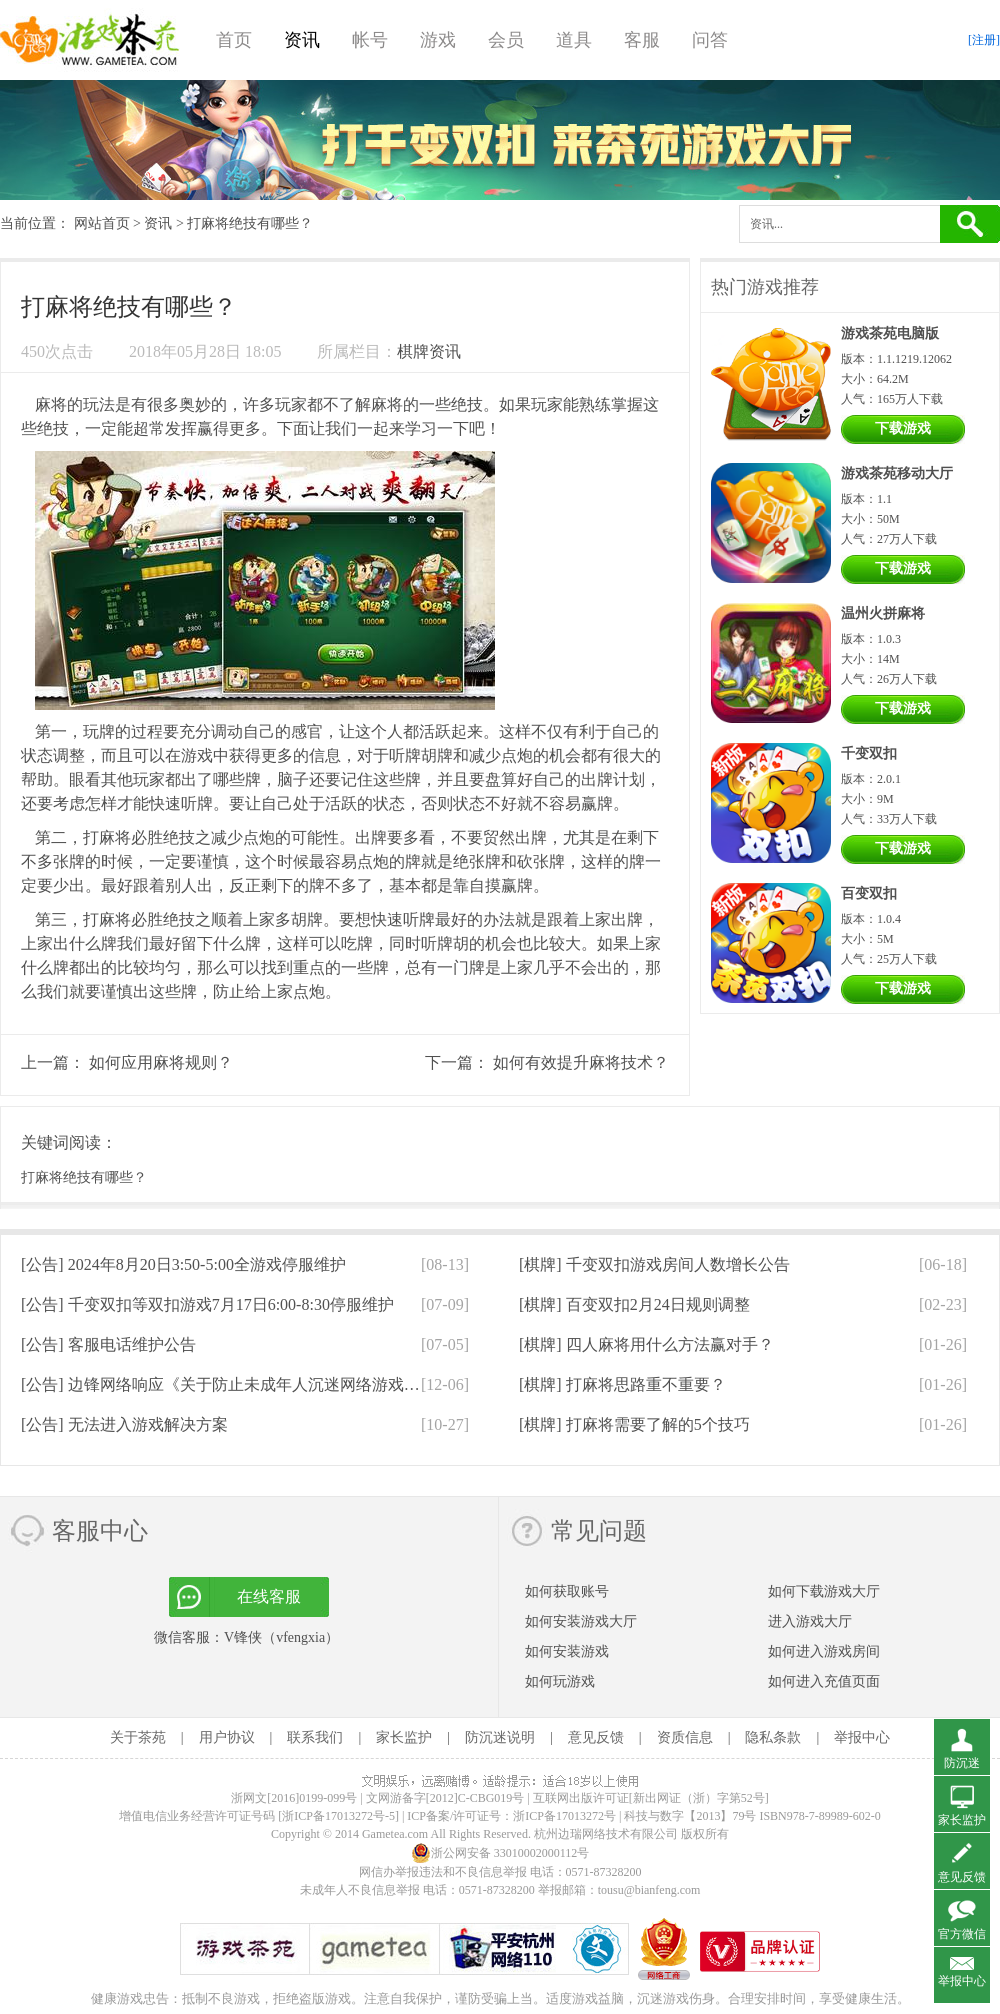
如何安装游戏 (567, 1651)
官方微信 (962, 1934)
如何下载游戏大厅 (824, 1591)
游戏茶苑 (90, 40)
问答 (710, 40)
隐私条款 (773, 1737)
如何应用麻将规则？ (161, 1062)
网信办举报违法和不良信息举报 (443, 1872)
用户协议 (227, 1737)
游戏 (438, 40)
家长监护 (404, 1737)
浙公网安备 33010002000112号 (500, 1853)
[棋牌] (654, 1264)
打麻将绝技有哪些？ (84, 1177)
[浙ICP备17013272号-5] (338, 1816)
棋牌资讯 (429, 351)
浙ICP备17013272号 (564, 1816)
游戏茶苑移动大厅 (897, 473)
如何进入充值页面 (824, 1681)
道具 (574, 40)
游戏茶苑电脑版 (890, 333)
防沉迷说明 (500, 1737)
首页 (234, 40)
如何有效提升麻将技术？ (581, 1062)
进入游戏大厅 (810, 1621)
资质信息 (685, 1737)
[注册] (984, 40)
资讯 (302, 40)
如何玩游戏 (560, 1681)
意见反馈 (596, 1737)
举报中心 (862, 1737)
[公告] (183, 1264)
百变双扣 (869, 893)
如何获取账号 (567, 1591)
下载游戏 (903, 428)
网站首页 (102, 223)
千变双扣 (869, 753)
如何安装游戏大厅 (581, 1621)
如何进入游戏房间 (824, 1651)
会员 (506, 40)
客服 (642, 40)
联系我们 (315, 1737)
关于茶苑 (138, 1737)
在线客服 (269, 1596)
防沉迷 (962, 1763)
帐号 (370, 40)
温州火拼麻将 (883, 613)
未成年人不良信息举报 (361, 1890)
